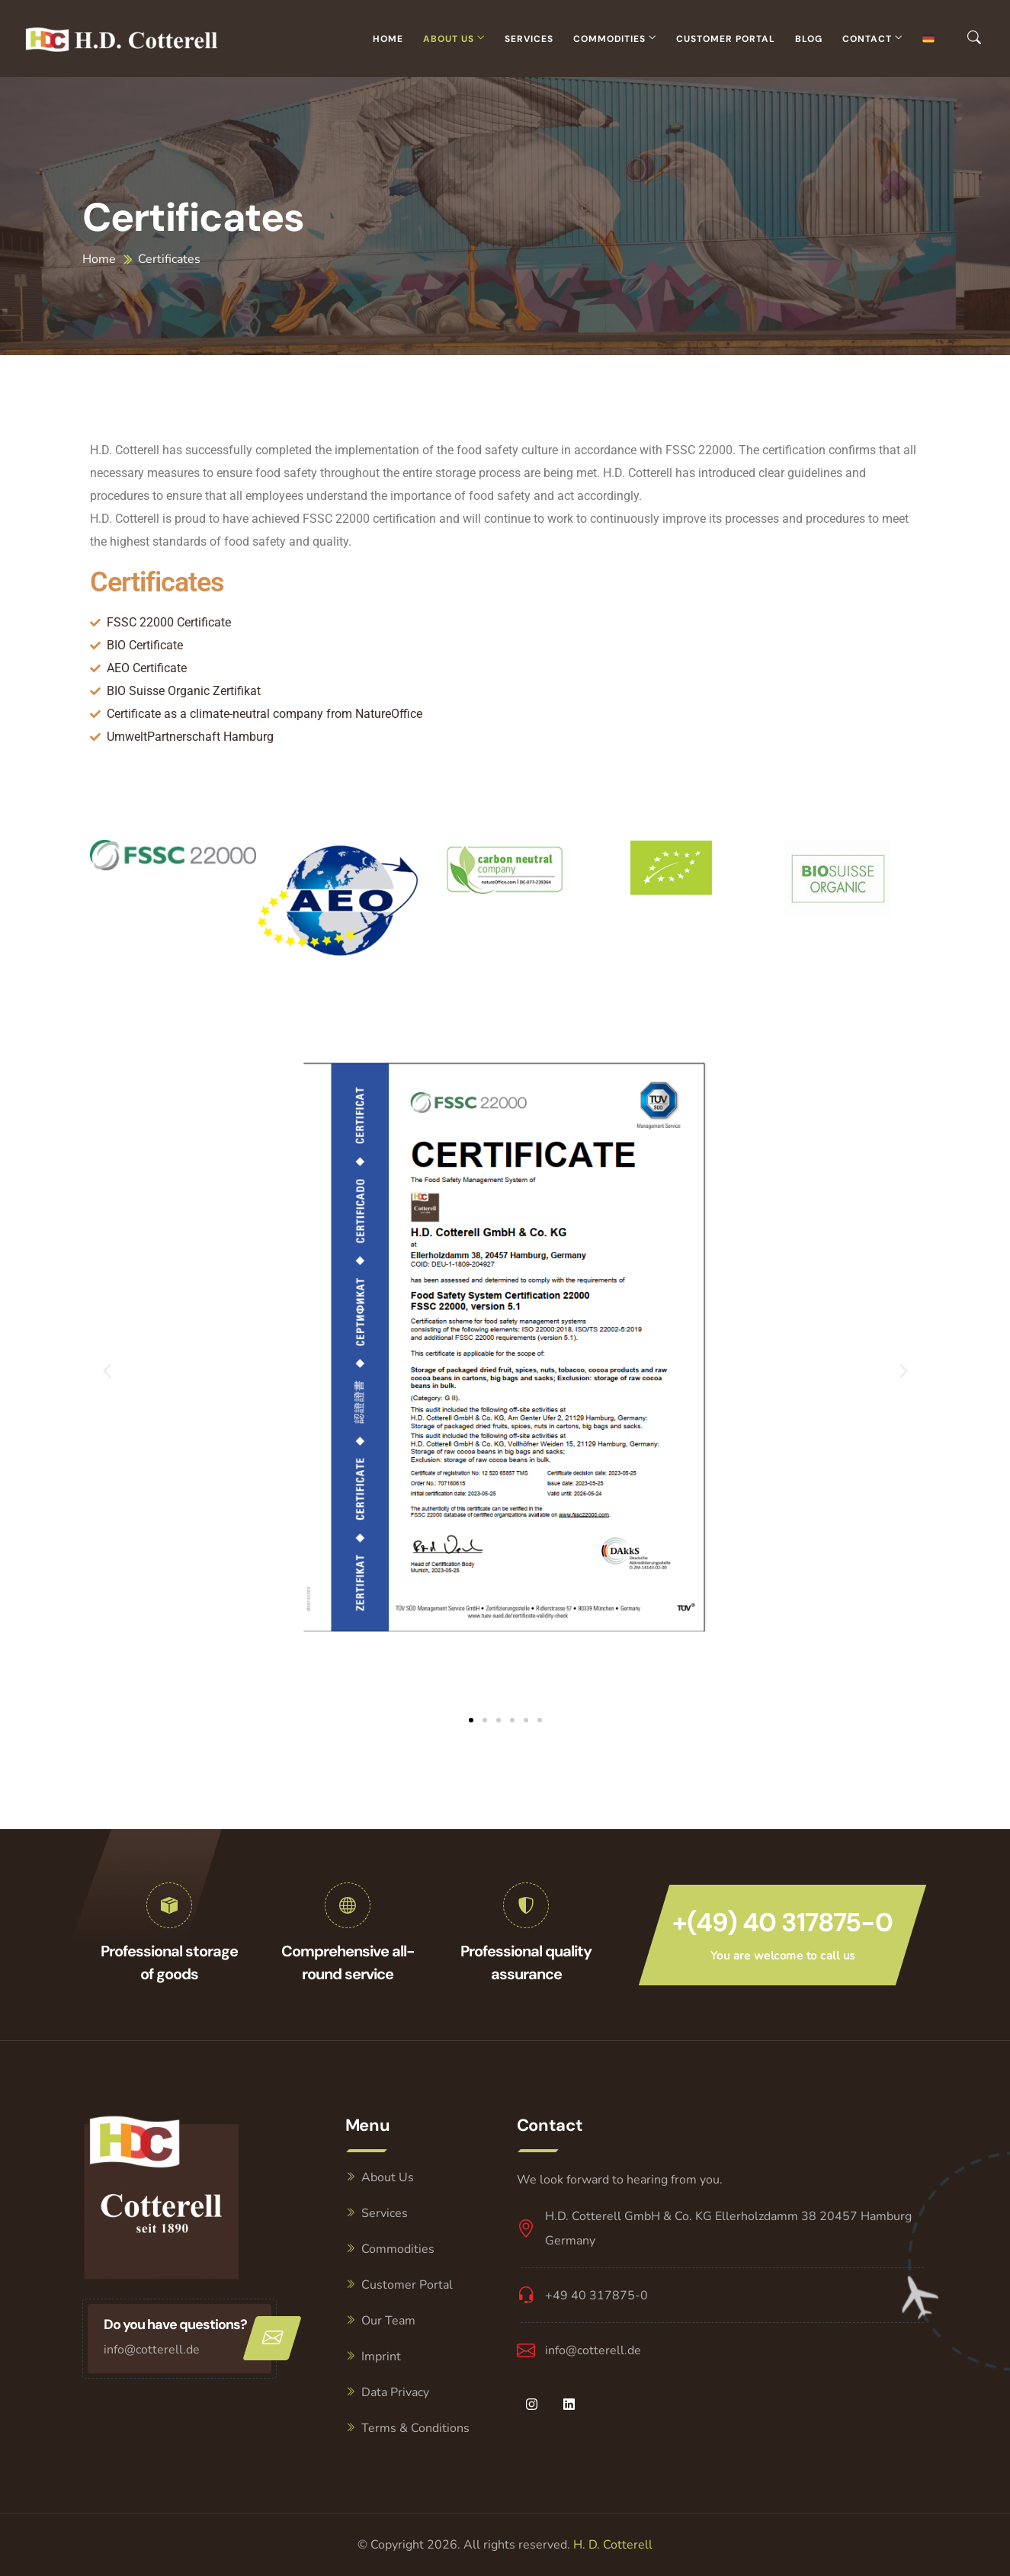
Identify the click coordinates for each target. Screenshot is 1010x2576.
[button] (107, 1371)
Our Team (388, 2320)
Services (529, 39)
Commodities (609, 39)
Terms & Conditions (415, 2428)
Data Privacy (395, 2392)
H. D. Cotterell (612, 2544)
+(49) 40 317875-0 (782, 1922)
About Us (448, 39)
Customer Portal (725, 39)
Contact (867, 39)
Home (388, 39)
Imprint (381, 2356)
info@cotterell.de (152, 2349)
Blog (808, 39)
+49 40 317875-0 (596, 2295)
